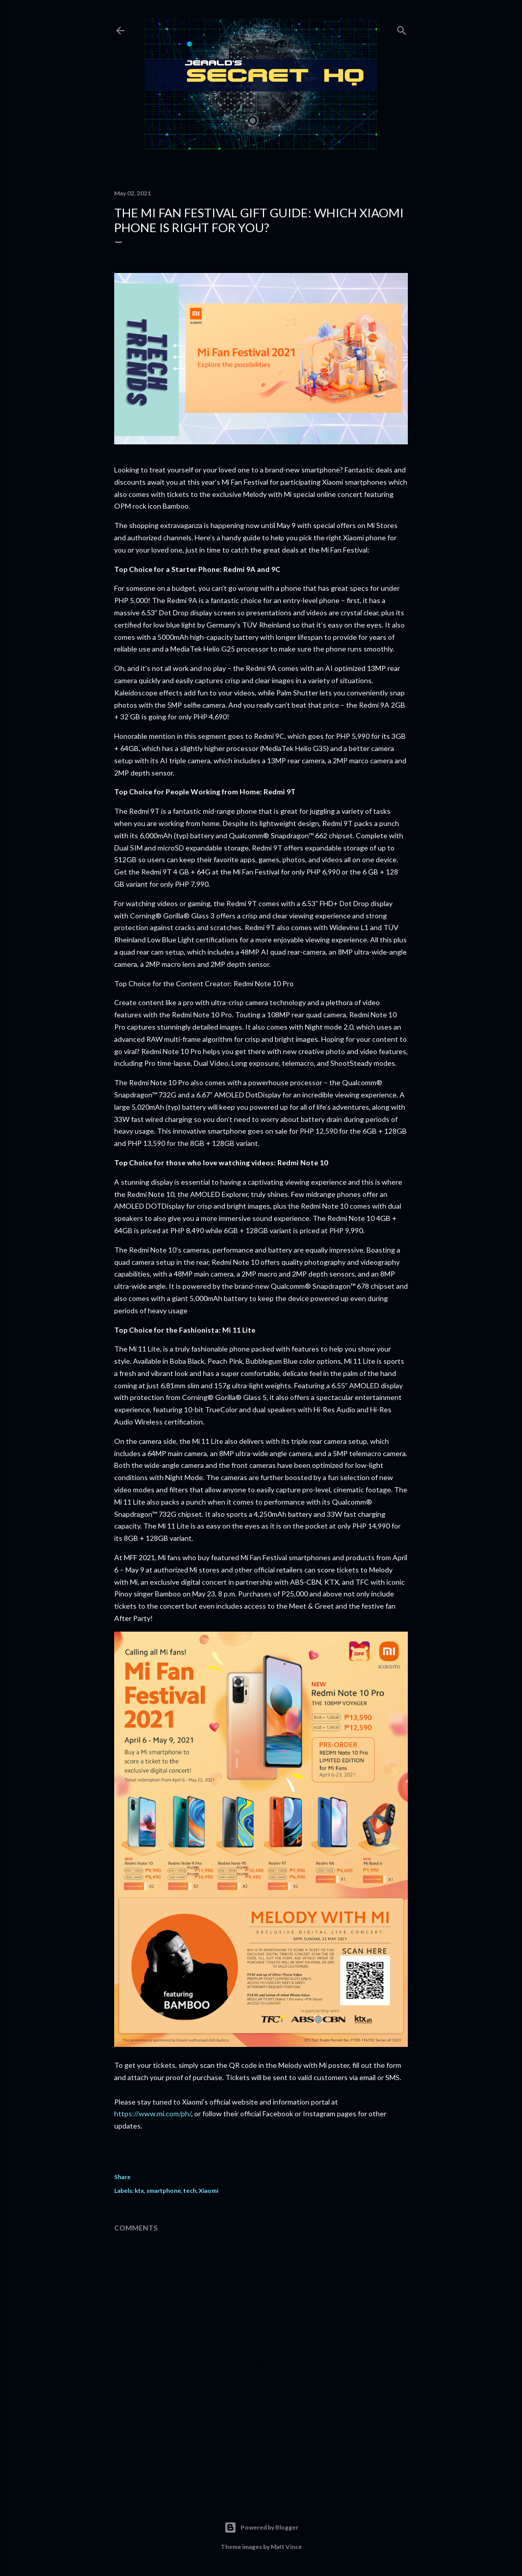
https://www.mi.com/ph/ (152, 2113)
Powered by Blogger (261, 2527)
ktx (139, 2190)
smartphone (163, 2190)
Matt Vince (286, 2546)
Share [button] (122, 2177)
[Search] (402, 28)
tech (190, 2190)
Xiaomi (208, 2190)
